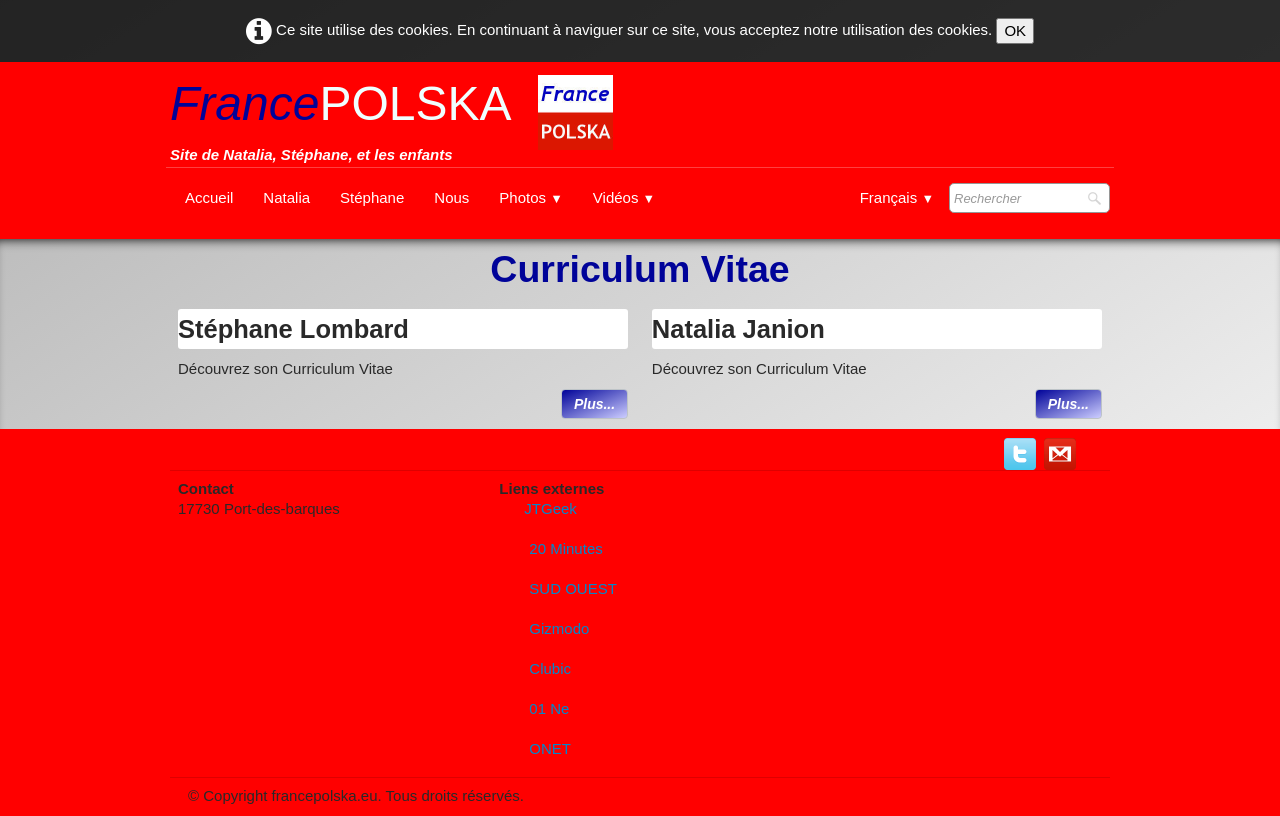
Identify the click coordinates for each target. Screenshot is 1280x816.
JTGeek (550, 508)
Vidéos (624, 197)
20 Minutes (565, 548)
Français (897, 197)
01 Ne (549, 708)
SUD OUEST (573, 588)
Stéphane (372, 197)
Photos (531, 197)
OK (1015, 30)
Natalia (286, 197)
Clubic (550, 668)
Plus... (594, 404)
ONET (550, 748)
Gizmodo (559, 628)
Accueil (209, 197)
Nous (451, 197)
